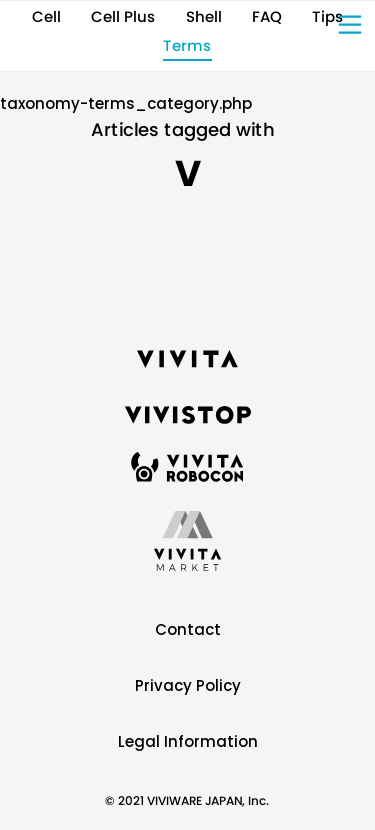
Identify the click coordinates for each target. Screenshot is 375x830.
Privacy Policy (188, 685)
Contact (188, 629)
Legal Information (188, 741)
